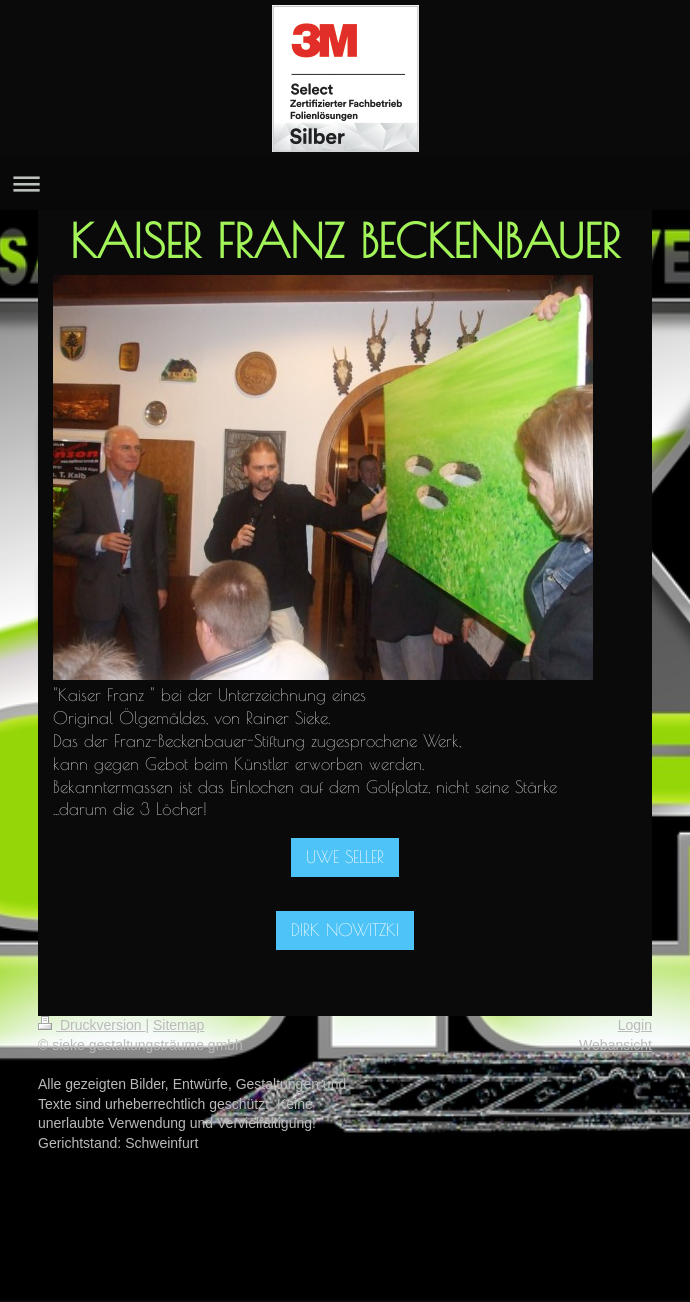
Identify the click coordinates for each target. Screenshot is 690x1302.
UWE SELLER (345, 857)
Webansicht (615, 1045)
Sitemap (178, 1025)
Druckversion (91, 1025)
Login (635, 1025)
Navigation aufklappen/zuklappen (345, 183)
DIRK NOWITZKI (345, 930)
